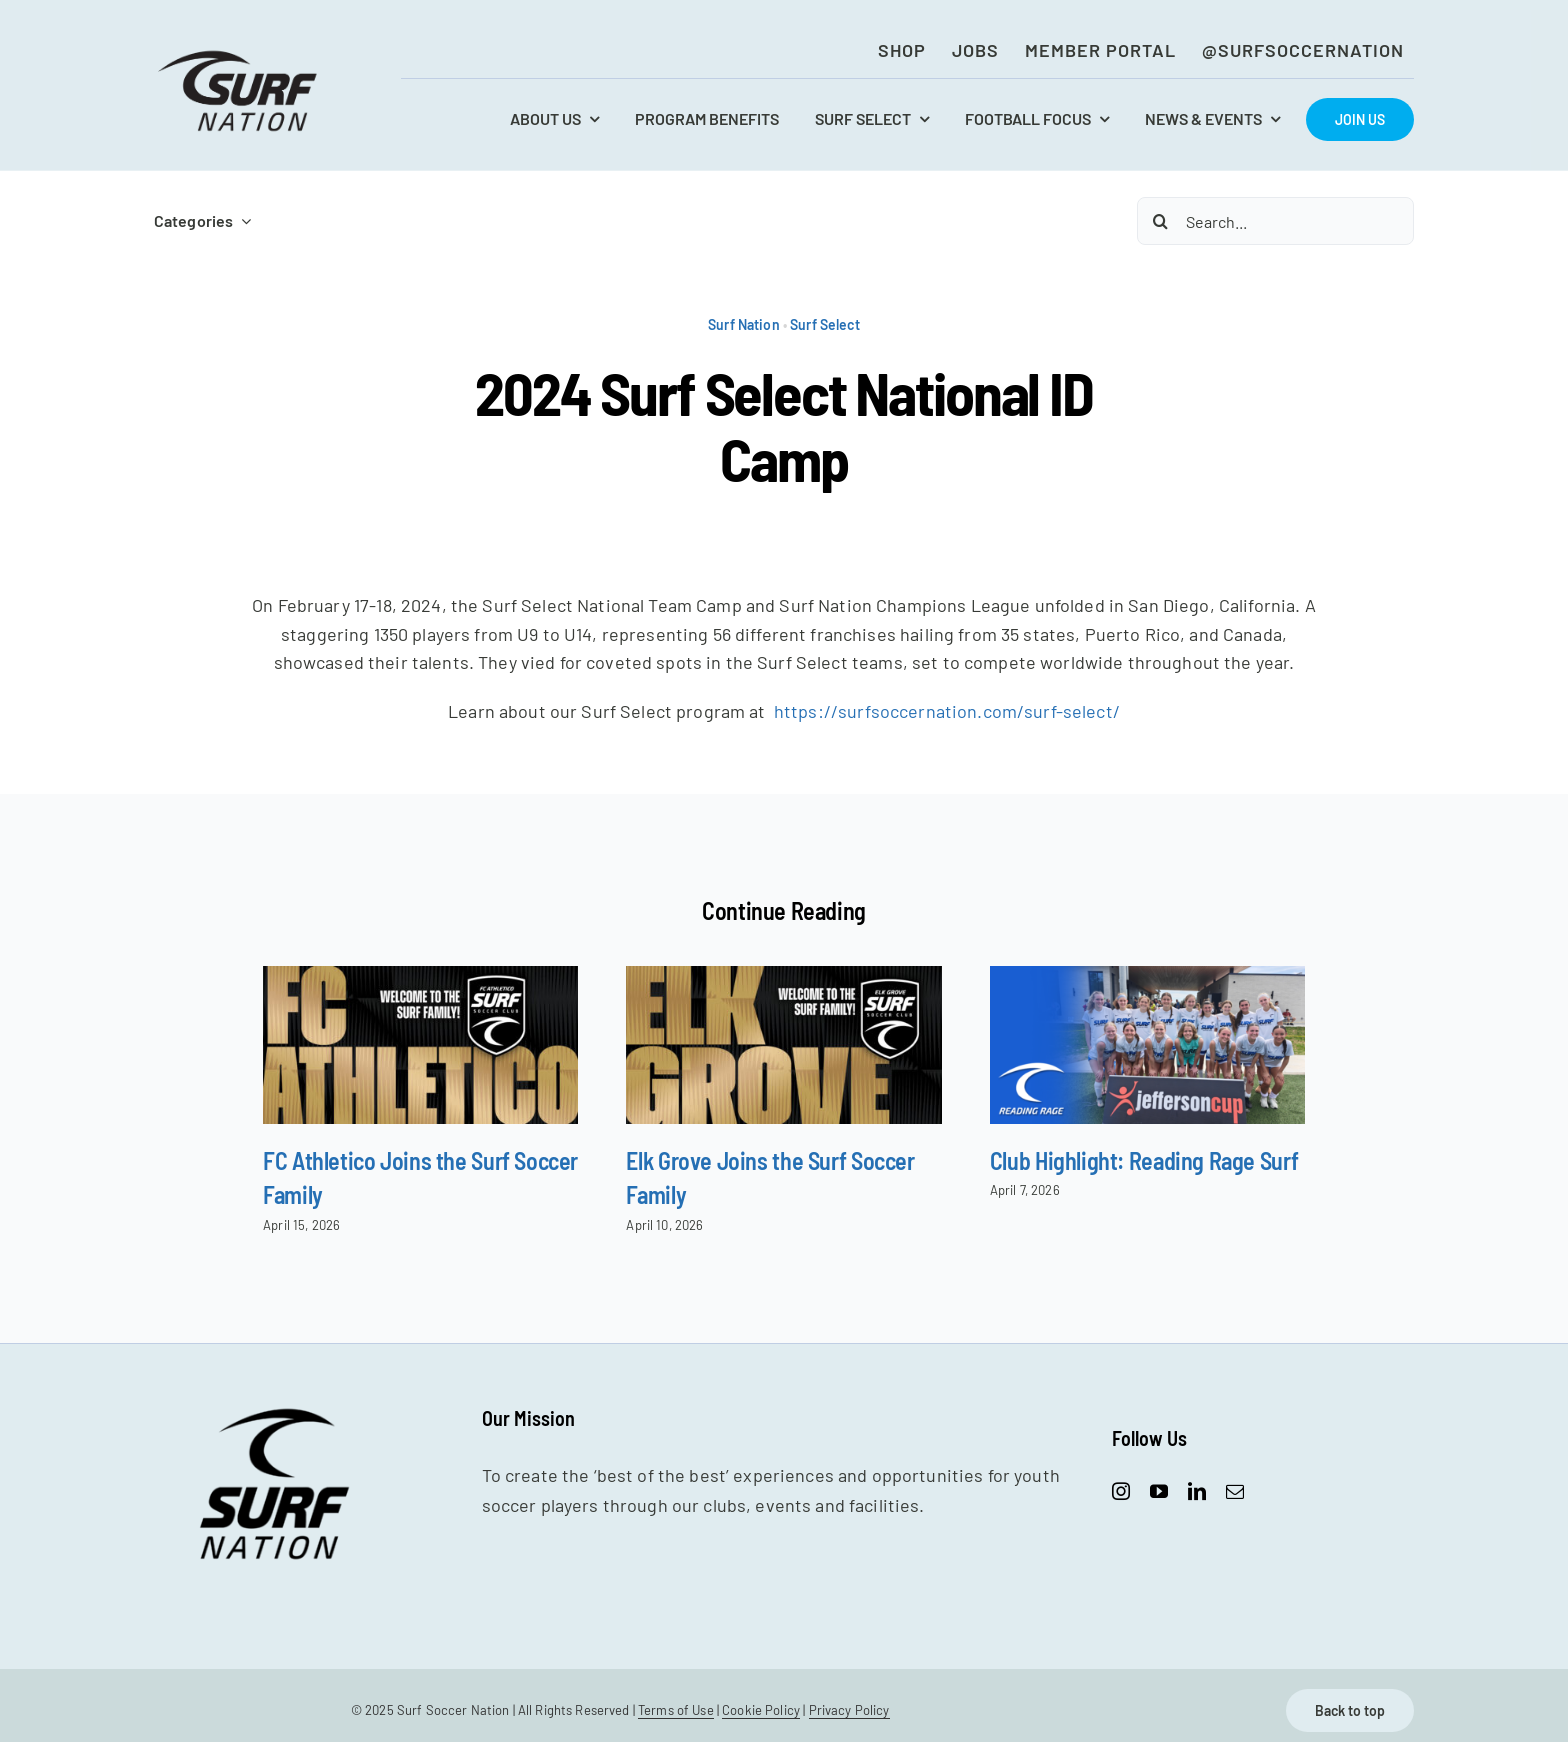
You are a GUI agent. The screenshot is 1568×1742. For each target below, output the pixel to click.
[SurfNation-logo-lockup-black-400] (240, 56)
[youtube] (1159, 1491)
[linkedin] (1197, 1491)
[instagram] (1121, 1491)
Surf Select (825, 324)
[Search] (1161, 221)
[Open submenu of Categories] (242, 221)
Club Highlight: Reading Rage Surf (1144, 1160)
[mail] (1235, 1491)
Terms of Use (676, 1710)
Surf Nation (744, 324)
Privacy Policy (849, 1710)
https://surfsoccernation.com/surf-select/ (947, 711)
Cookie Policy (761, 1710)
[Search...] (1275, 221)
